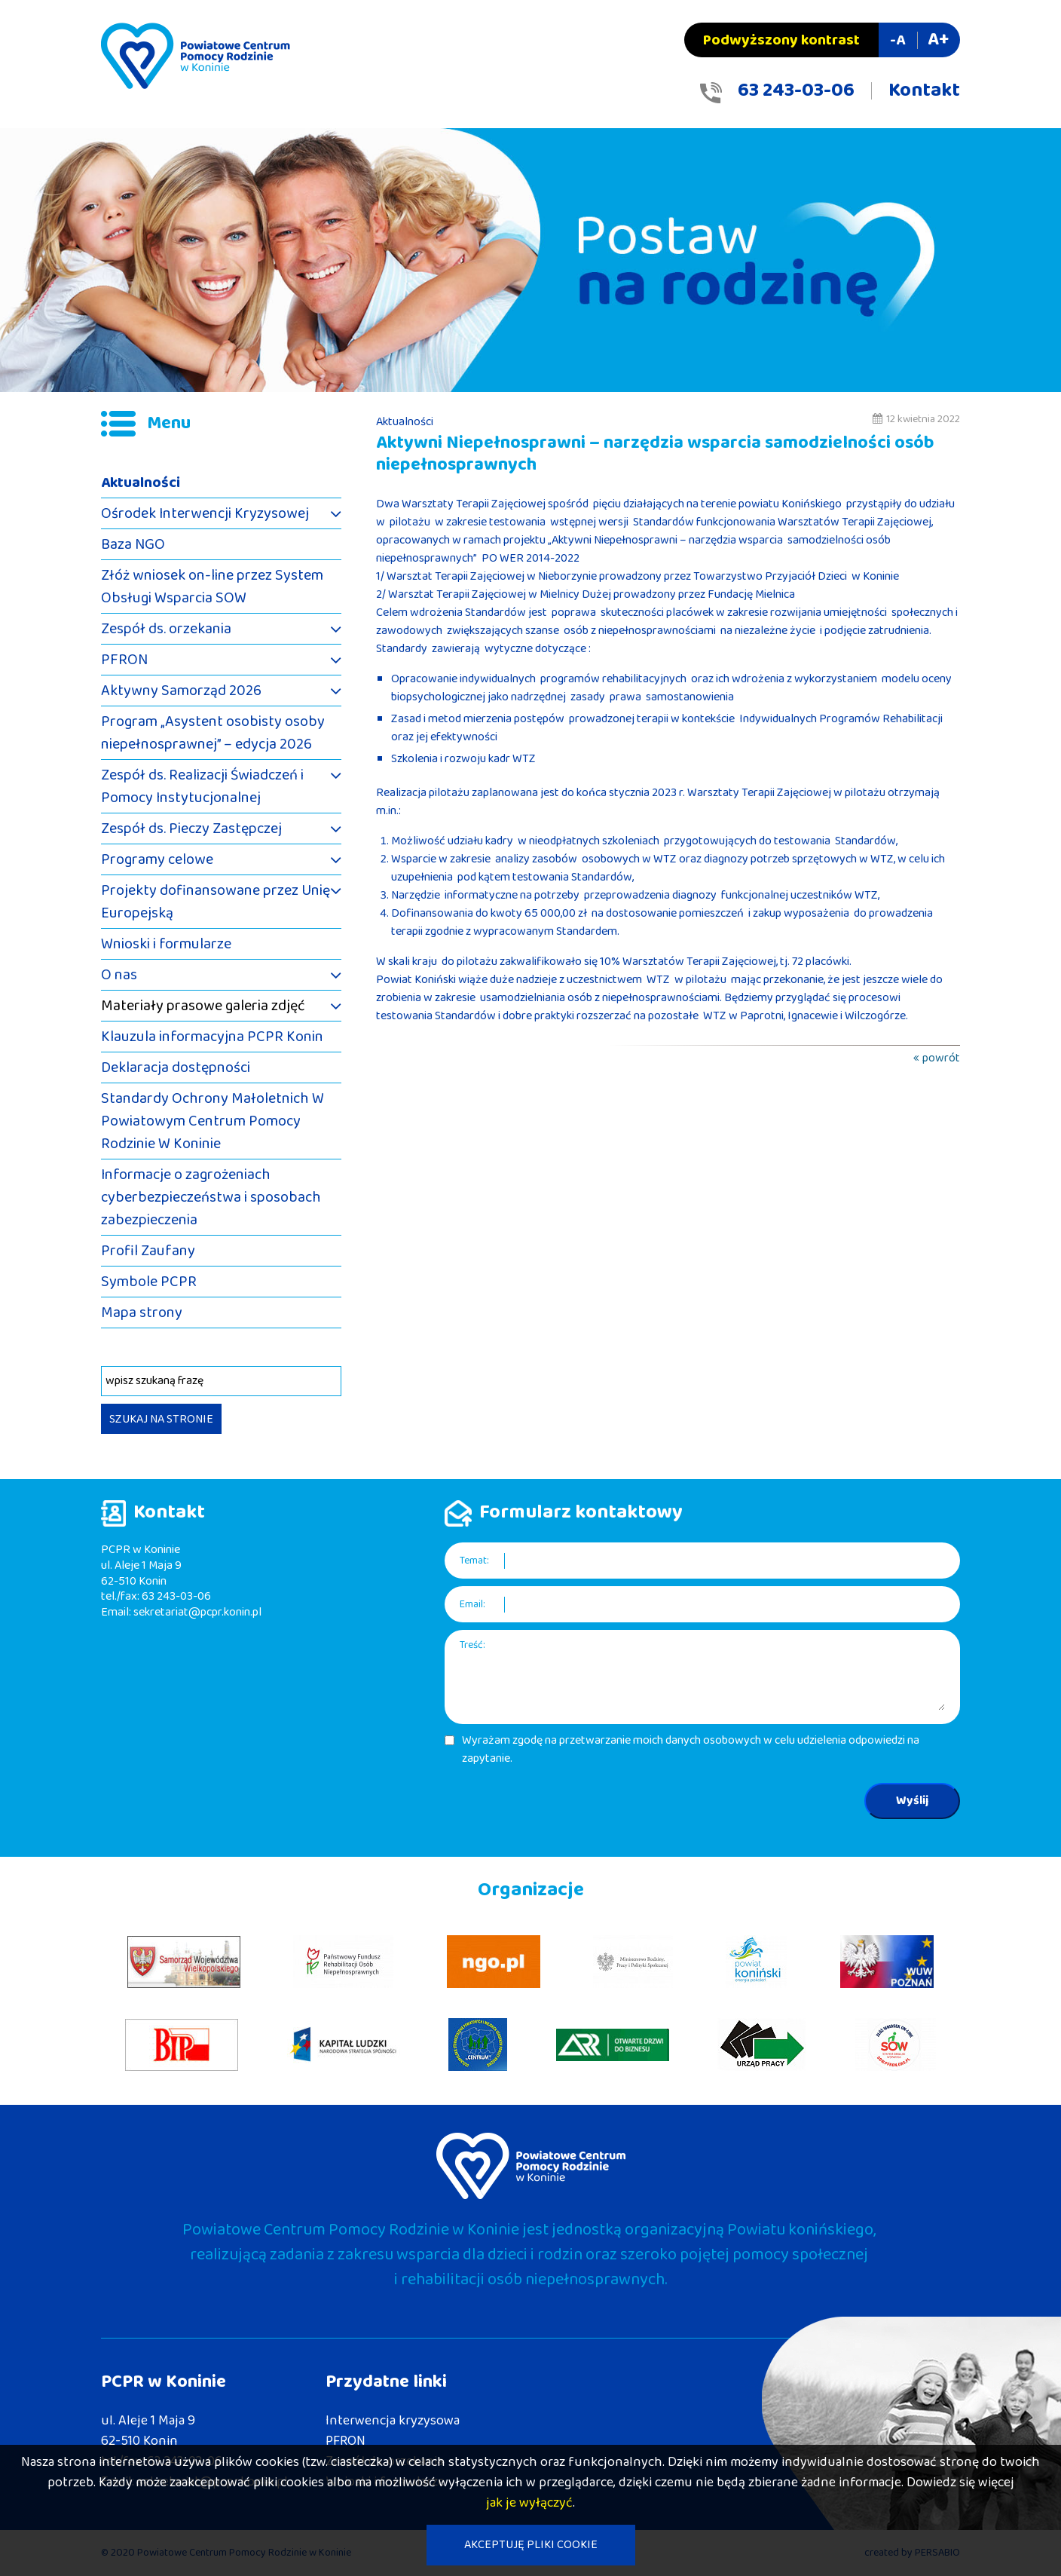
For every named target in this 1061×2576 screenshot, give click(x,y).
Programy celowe (157, 859)
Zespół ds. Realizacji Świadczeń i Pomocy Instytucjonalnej (202, 786)
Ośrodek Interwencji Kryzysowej (205, 513)
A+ (938, 39)
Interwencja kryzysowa (393, 2420)
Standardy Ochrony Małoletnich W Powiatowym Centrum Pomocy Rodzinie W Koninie (212, 1121)
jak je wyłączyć (529, 2502)
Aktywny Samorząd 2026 (181, 690)
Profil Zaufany (148, 1250)
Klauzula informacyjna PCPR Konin (212, 1036)
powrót (941, 1058)
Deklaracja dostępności (175, 1067)
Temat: (474, 1561)
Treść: (472, 1645)
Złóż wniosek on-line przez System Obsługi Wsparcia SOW (212, 586)
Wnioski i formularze (166, 944)
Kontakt (924, 90)
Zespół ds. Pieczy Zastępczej (191, 828)
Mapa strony (141, 1312)
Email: (472, 1605)
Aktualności (140, 482)
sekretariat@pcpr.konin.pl (197, 1612)
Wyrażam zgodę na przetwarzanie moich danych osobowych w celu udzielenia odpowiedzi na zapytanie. (690, 1750)
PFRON (124, 659)
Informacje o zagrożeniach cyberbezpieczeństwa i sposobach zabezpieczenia (211, 1197)
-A (897, 40)
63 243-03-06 (796, 90)
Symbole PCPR (149, 1281)
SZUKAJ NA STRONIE (161, 1419)
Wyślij (912, 1800)
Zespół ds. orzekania (166, 628)
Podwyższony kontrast (781, 40)
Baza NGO (133, 544)
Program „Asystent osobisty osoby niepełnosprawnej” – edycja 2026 (213, 732)
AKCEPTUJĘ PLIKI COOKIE (531, 2544)
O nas (119, 974)
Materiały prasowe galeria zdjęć (203, 1005)
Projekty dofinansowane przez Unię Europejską (215, 901)
